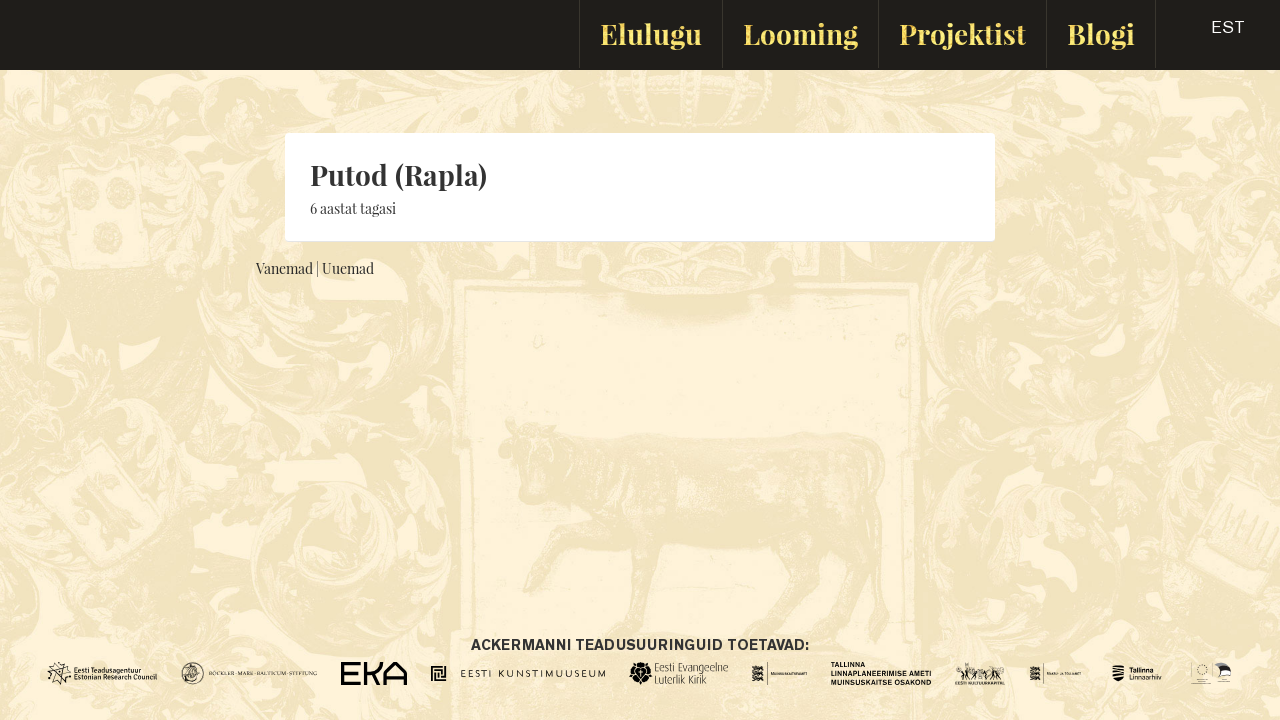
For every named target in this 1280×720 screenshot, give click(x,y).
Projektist (962, 33)
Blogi (1101, 33)
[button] (1210, 34)
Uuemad (348, 268)
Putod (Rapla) (398, 174)
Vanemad (284, 268)
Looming (800, 33)
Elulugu (651, 33)
